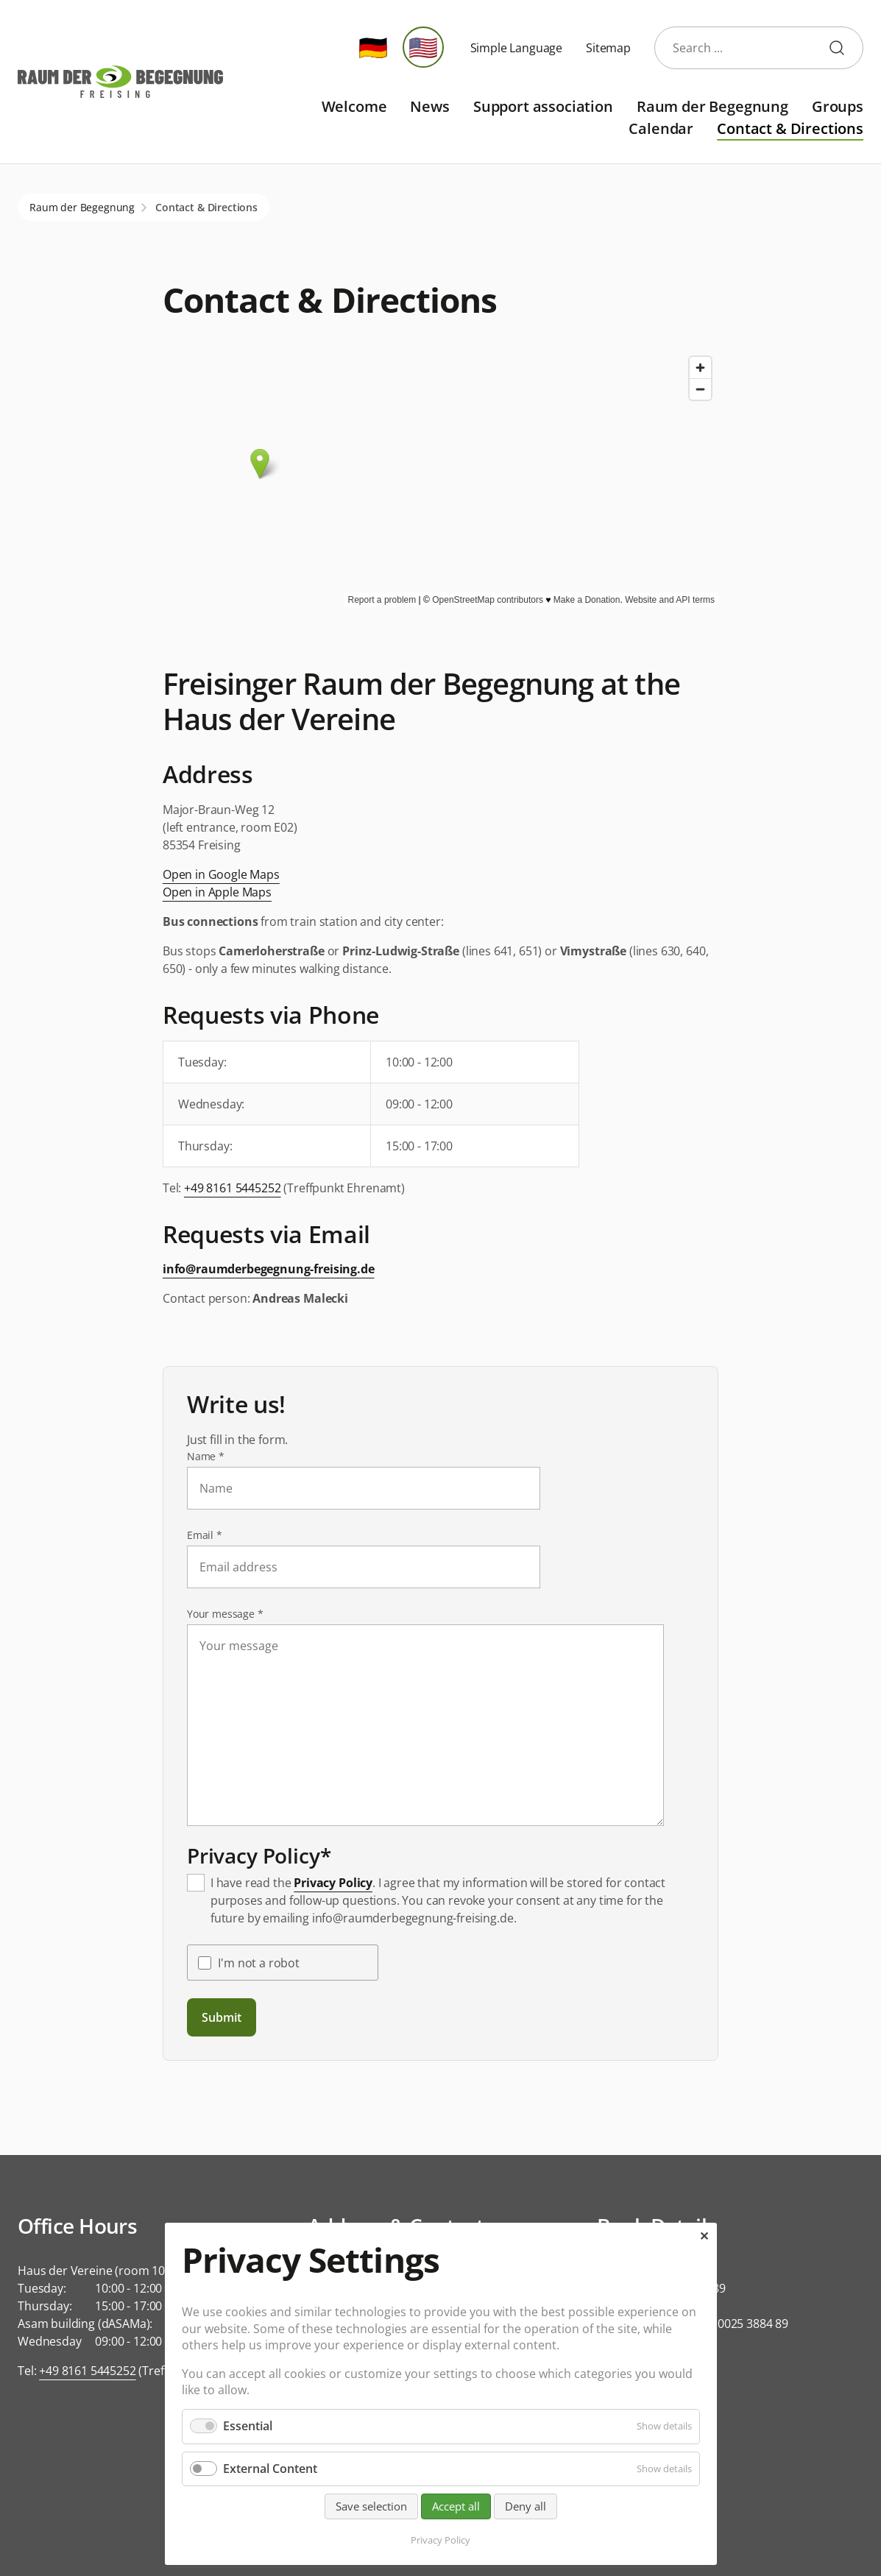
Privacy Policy (333, 1883)
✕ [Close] (704, 2236)
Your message (225, 1613)
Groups (837, 106)
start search (842, 47)
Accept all (456, 2506)
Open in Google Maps (221, 874)
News (429, 106)
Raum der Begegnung (712, 106)
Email (213, 1535)
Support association (543, 106)
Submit (221, 2017)
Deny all (525, 2506)
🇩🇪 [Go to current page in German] (373, 47)
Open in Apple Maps (217, 892)
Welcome (354, 106)
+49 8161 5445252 (232, 1188)
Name (213, 1456)
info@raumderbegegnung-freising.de (269, 1269)
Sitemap (608, 48)
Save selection (371, 2506)
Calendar (661, 128)
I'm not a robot (259, 1963)
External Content (270, 2468)
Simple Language (516, 48)
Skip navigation (234, 95)
